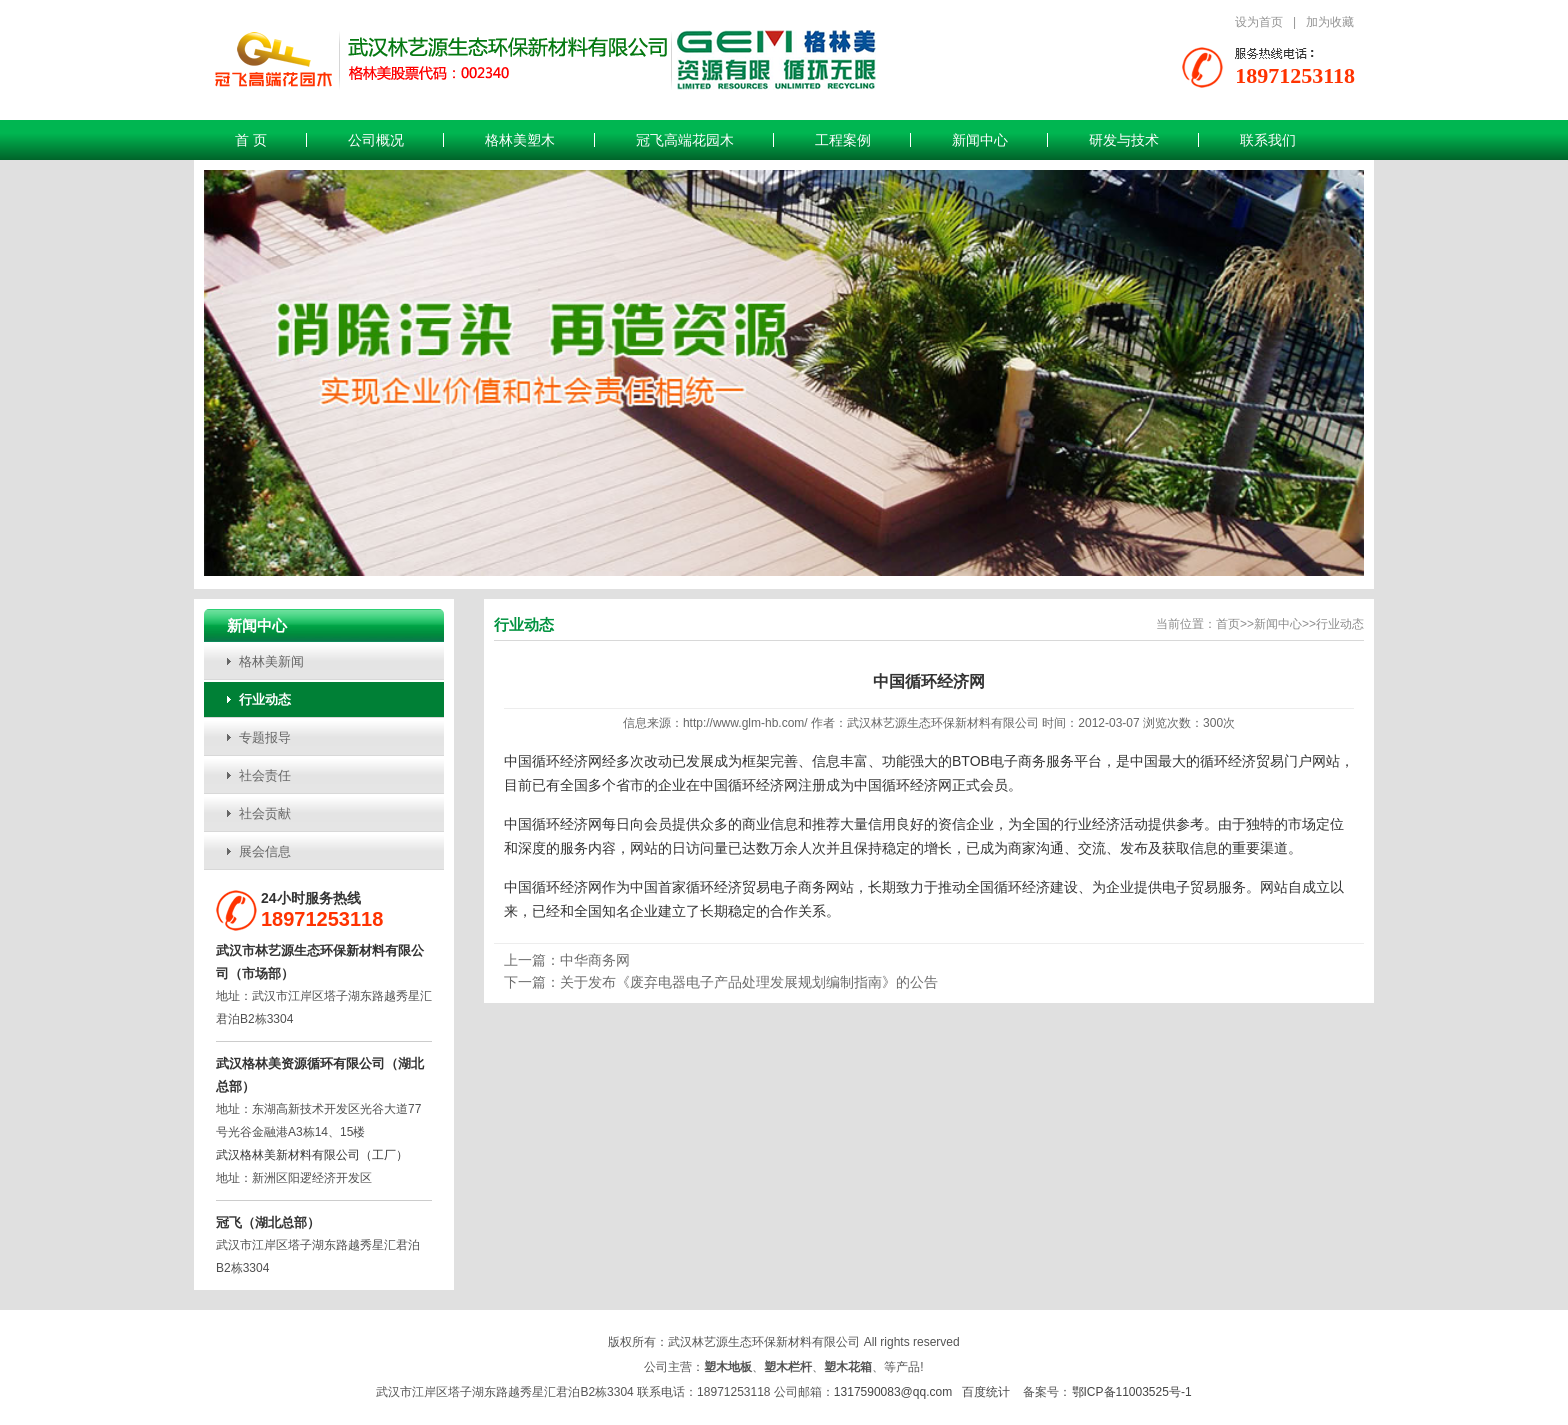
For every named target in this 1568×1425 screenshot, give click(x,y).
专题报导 (265, 737)
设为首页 (1259, 22)
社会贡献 (265, 813)
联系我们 (1268, 140)
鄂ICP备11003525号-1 (1132, 1392)
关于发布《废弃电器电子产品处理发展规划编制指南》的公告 (749, 982)
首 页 (251, 140)
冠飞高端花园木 (685, 140)
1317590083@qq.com (893, 1392)
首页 (1228, 624)
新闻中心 (980, 140)
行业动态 (265, 699)
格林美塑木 (520, 140)
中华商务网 (595, 960)
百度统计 (986, 1392)
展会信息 (265, 851)
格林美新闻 (271, 661)
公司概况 (376, 140)
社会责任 (265, 775)
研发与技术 (1124, 140)
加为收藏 (1330, 22)
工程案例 (843, 140)
